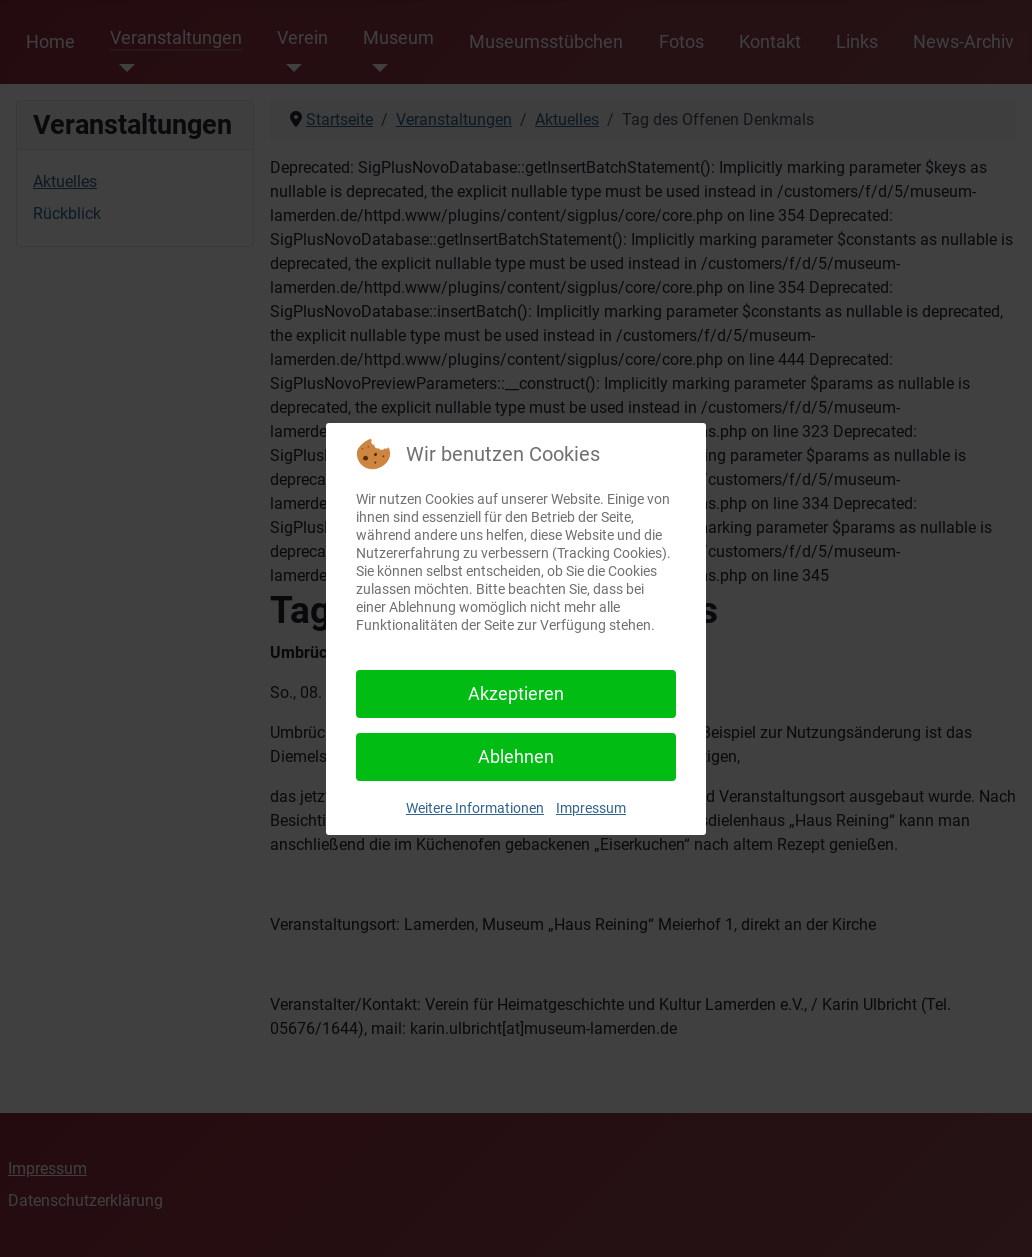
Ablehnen (516, 756)
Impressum (591, 808)
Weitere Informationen (475, 808)
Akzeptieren (516, 693)
